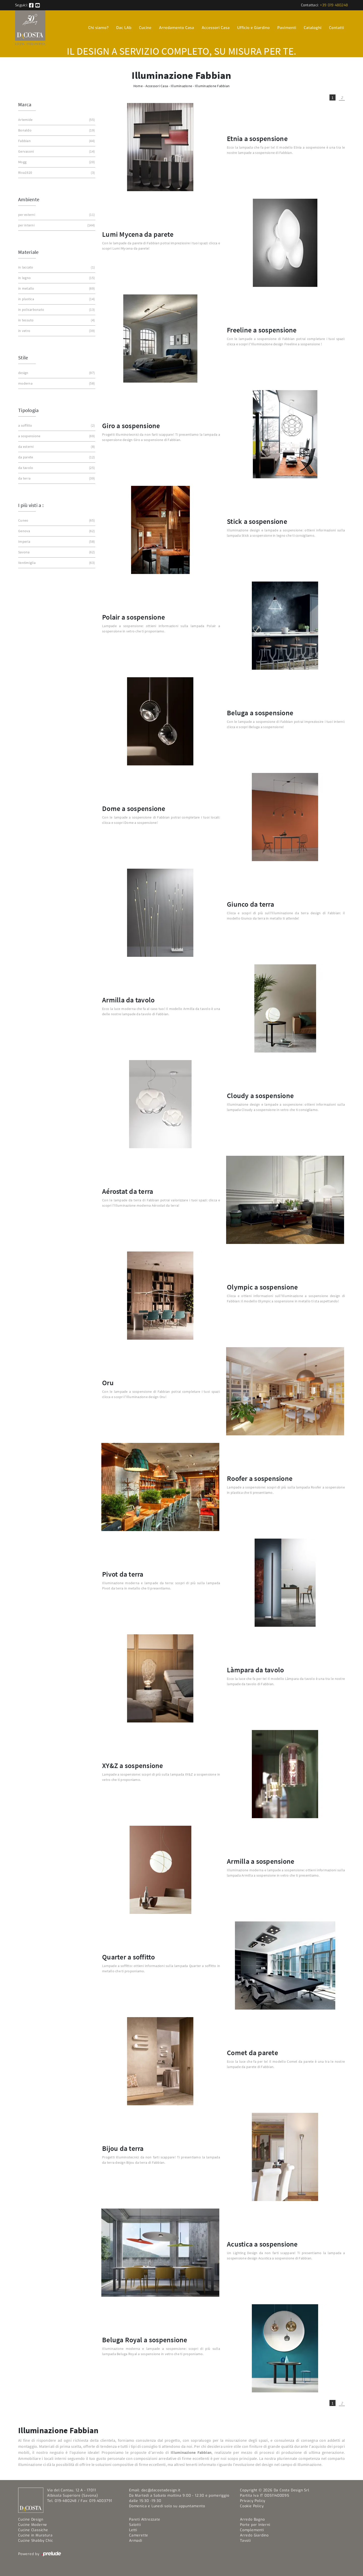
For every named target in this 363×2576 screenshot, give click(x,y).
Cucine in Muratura (35, 2535)
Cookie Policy (252, 2506)
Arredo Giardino (254, 2535)
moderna (56, 383)
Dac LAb (123, 27)
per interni (56, 225)
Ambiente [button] (28, 199)
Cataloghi (312, 27)
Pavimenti (286, 27)
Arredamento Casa (176, 27)
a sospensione (56, 436)
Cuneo (56, 520)
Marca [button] (24, 104)
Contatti (336, 27)
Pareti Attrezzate (144, 2519)
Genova (56, 531)
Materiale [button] (28, 252)
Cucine (145, 27)
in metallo (56, 288)
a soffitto (56, 425)
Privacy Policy (252, 2500)
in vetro (56, 330)
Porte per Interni (255, 2524)
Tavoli (245, 2540)
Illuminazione (181, 86)
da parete (56, 457)
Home (138, 86)
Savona (56, 552)
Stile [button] (23, 357)
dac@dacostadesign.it (160, 2490)
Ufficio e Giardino (253, 27)
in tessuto (56, 320)
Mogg (56, 162)
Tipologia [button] (28, 410)
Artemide (56, 119)
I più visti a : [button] (31, 505)
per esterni (56, 214)
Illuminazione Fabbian (212, 86)
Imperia (56, 541)
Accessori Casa (216, 27)
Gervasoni (56, 151)
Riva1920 (56, 172)
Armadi (135, 2540)
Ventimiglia (56, 562)
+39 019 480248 (334, 5)
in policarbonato (56, 309)
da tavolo (56, 467)
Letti (133, 2530)
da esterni (56, 446)
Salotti (135, 2524)
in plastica (56, 299)
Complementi (252, 2530)
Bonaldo (56, 130)
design (56, 373)
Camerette (138, 2535)
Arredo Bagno (252, 2519)
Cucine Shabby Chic (35, 2540)
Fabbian (56, 141)
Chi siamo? (98, 27)
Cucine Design (30, 2519)
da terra (56, 478)
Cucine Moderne (32, 2524)
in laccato (56, 267)
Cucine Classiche (33, 2530)
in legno (56, 278)
